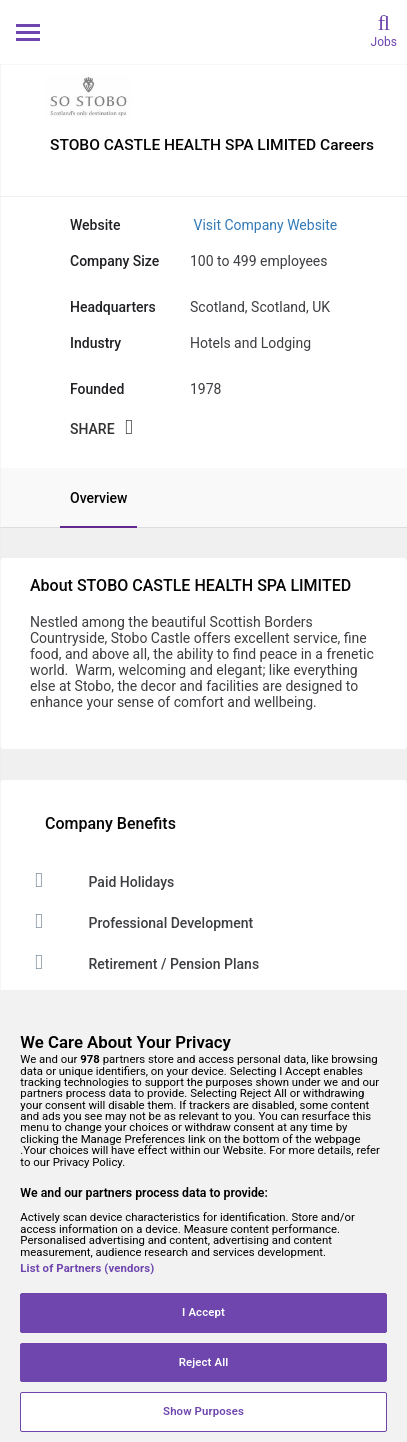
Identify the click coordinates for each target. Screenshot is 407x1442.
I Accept (203, 1312)
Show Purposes (203, 1411)
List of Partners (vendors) (87, 1268)
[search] (384, 29)
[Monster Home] (203, 31)
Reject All (204, 1362)
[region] (203, 1216)
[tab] (88, 498)
